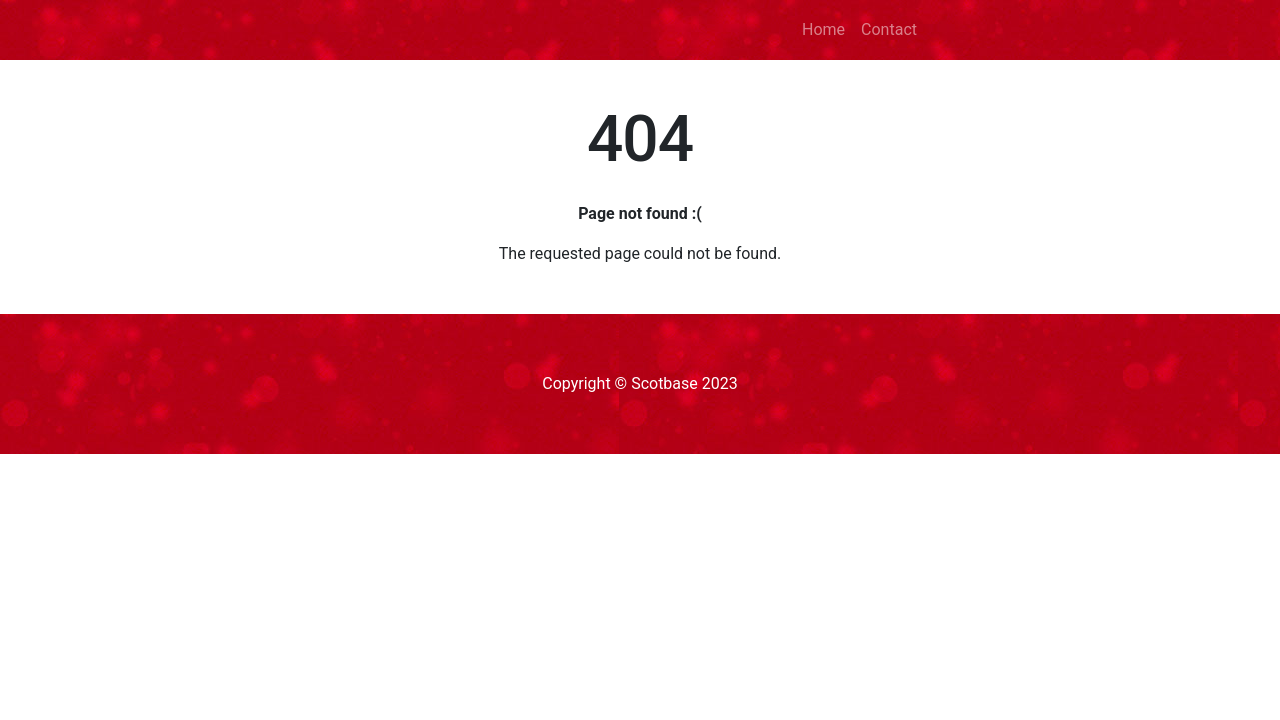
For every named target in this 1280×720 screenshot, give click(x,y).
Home (823, 29)
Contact (889, 29)
